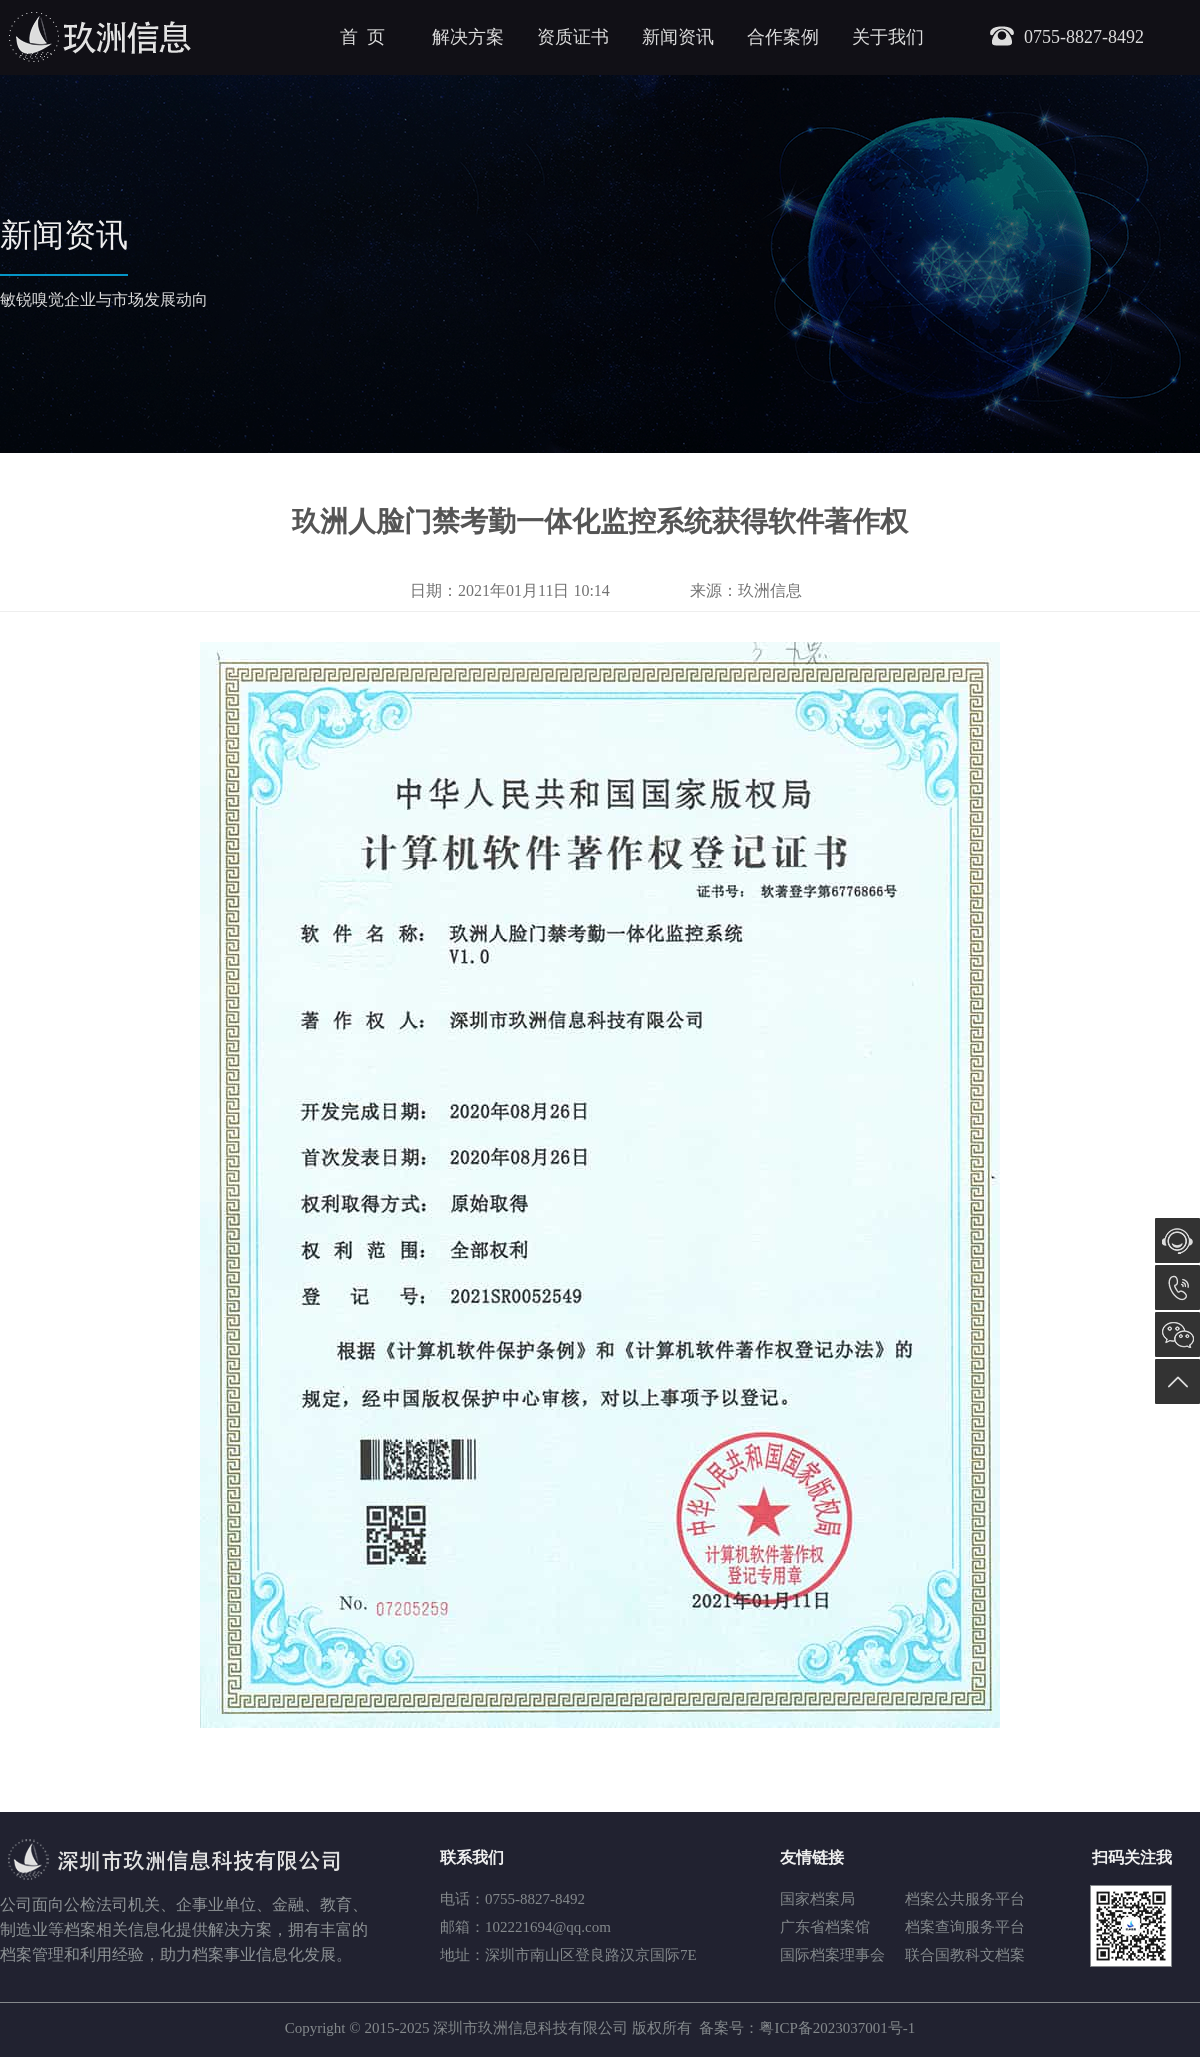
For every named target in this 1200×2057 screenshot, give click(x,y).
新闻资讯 (678, 37)
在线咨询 (1177, 1240)
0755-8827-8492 (1177, 1287)
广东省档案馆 (825, 1927)
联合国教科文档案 (965, 1955)
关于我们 (888, 37)
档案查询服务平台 (965, 1927)
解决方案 (468, 37)
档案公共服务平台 (965, 1899)
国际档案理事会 (832, 1955)
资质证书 (573, 37)
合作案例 (783, 37)
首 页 (362, 37)
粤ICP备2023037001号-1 (837, 2028)
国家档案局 (817, 1899)
